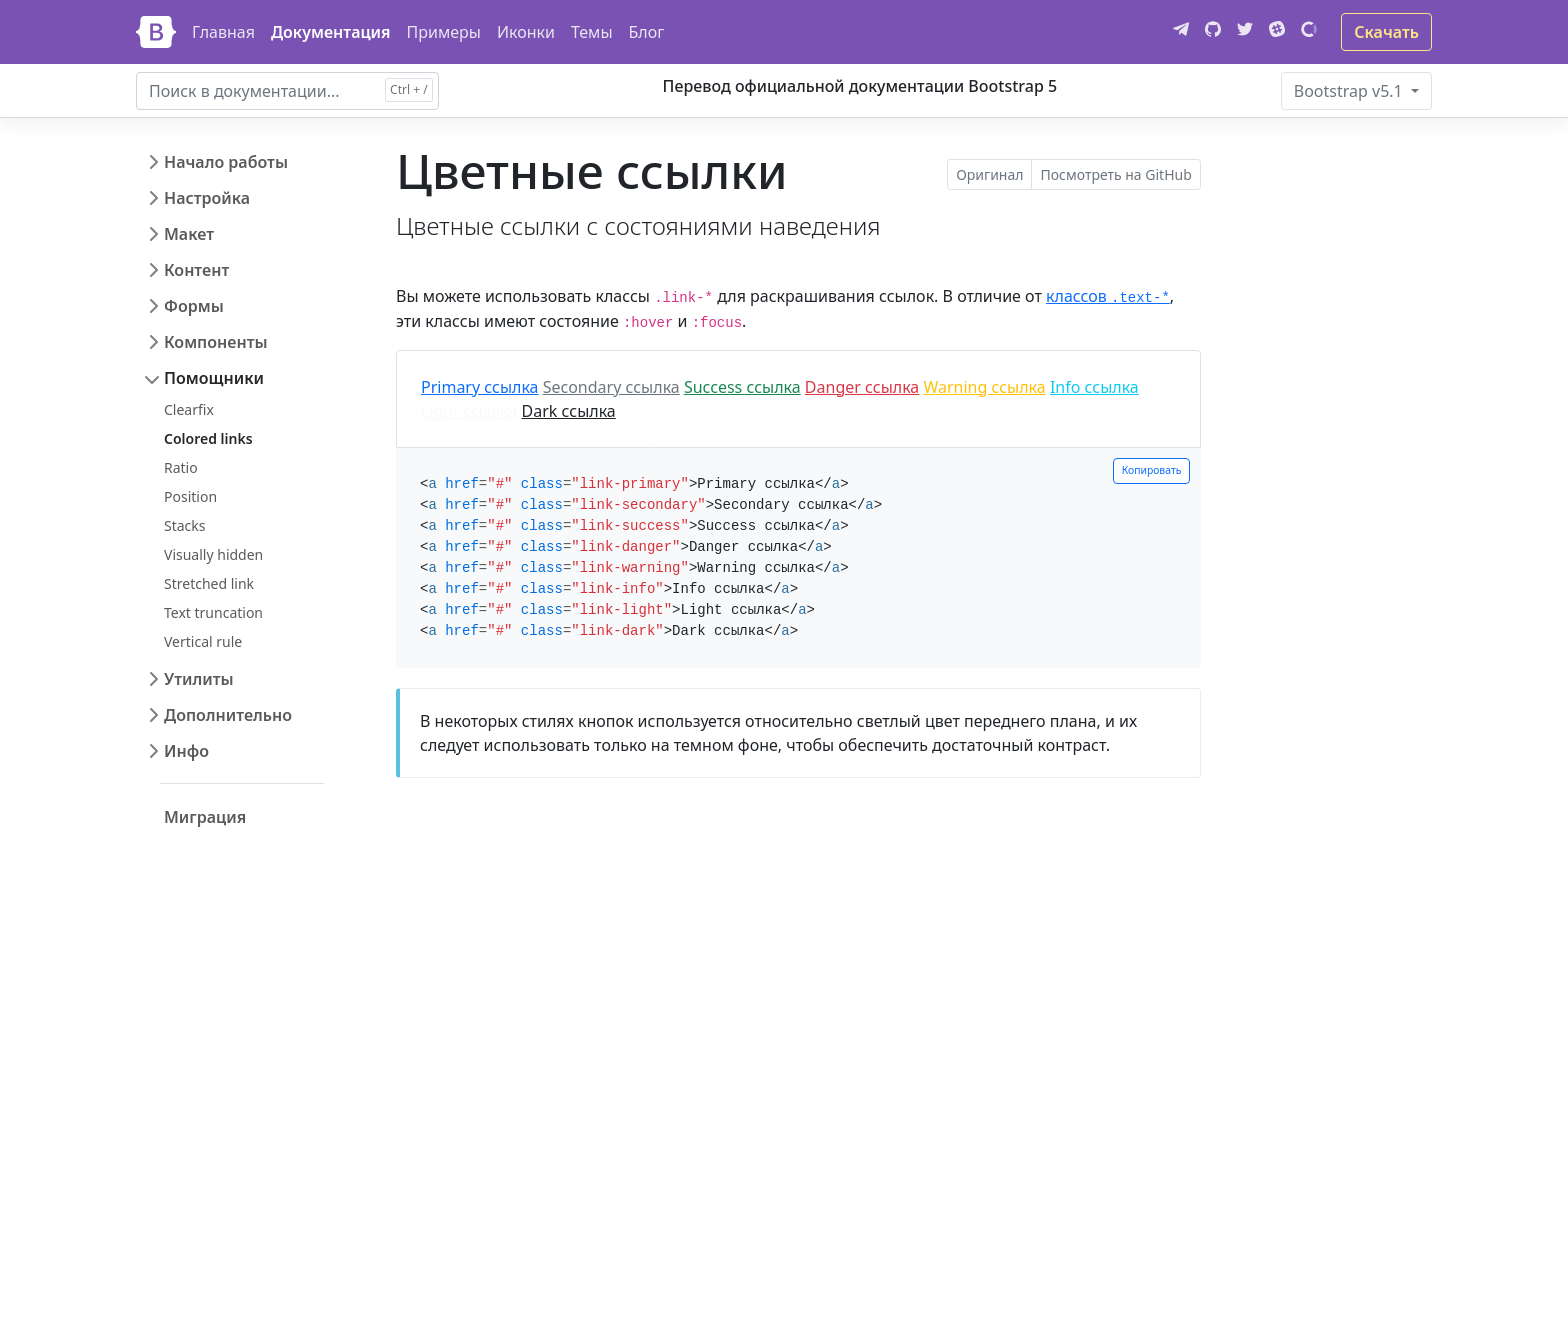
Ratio (181, 467)
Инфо (186, 751)
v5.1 (1350, 91)
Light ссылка (469, 411)
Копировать (1152, 470)
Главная (223, 32)
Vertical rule (203, 641)
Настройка (207, 198)
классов (1108, 296)
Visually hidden (213, 554)
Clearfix (189, 409)
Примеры (444, 32)
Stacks (185, 525)
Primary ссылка (480, 387)
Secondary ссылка (611, 387)
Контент (196, 270)
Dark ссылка (569, 411)
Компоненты (216, 342)
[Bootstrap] (156, 32)
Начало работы (226, 162)
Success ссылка (742, 387)
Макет (189, 234)
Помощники (214, 378)
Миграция (205, 817)
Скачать (1386, 32)
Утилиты (199, 679)
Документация (331, 32)
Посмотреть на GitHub (1115, 174)
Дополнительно (228, 715)
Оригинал (989, 174)
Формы (194, 306)
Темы (592, 32)
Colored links (208, 438)
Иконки (526, 32)
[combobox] (287, 91)
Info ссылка (1094, 387)
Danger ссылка (862, 387)
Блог (647, 32)
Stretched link (209, 583)
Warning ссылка (984, 387)
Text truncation (213, 612)
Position (190, 496)
